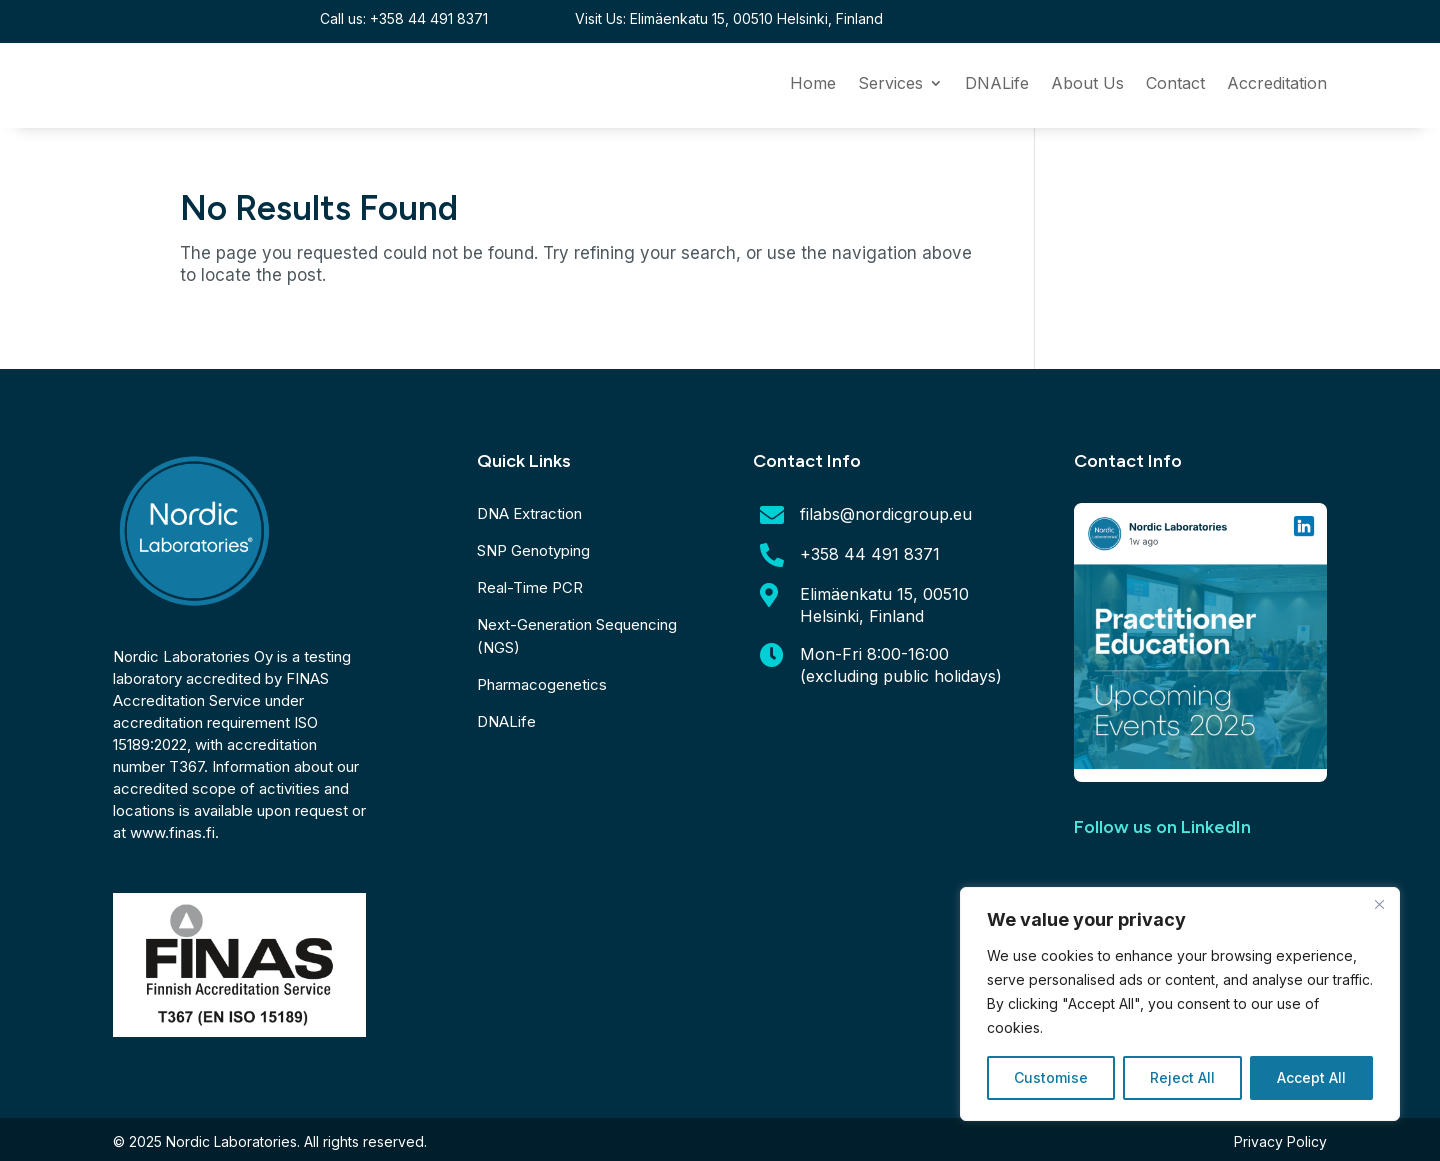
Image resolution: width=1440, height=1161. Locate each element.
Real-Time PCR (530, 587)
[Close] (1379, 904)
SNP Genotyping (533, 550)
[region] (1180, 1004)
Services (890, 84)
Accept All (1311, 1077)
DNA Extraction (529, 513)
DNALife (997, 84)
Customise (1051, 1077)
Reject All (1182, 1077)
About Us (1087, 84)
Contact (1175, 84)
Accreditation (1277, 84)
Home (813, 84)
